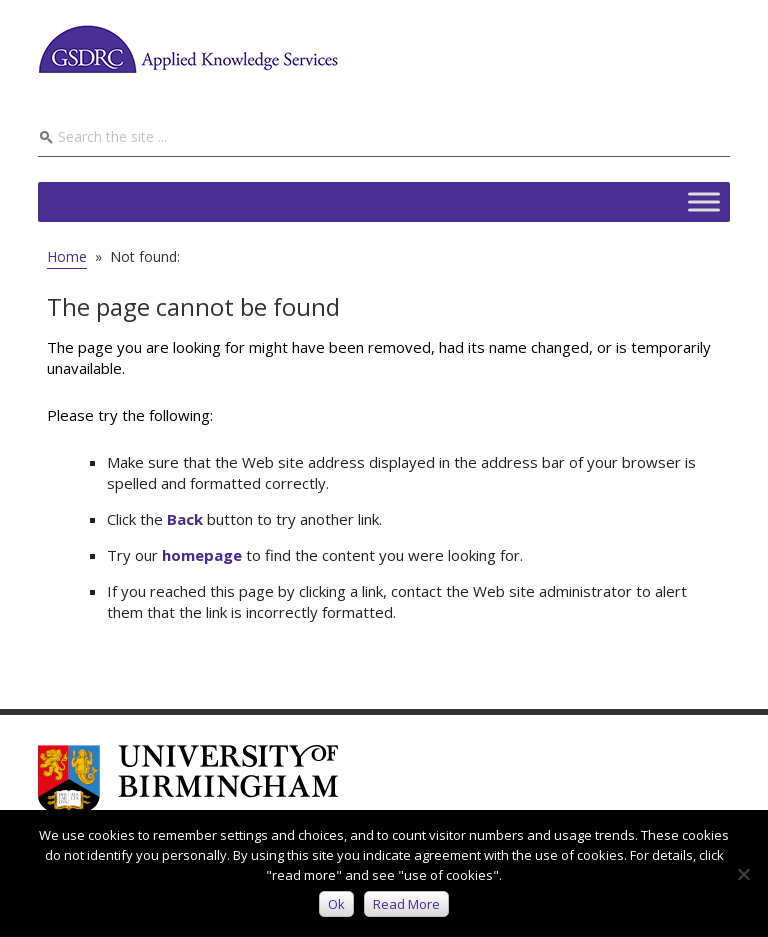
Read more (406, 904)
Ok (336, 904)
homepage (202, 555)
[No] (743, 874)
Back (185, 519)
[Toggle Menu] (704, 201)
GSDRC (188, 49)
